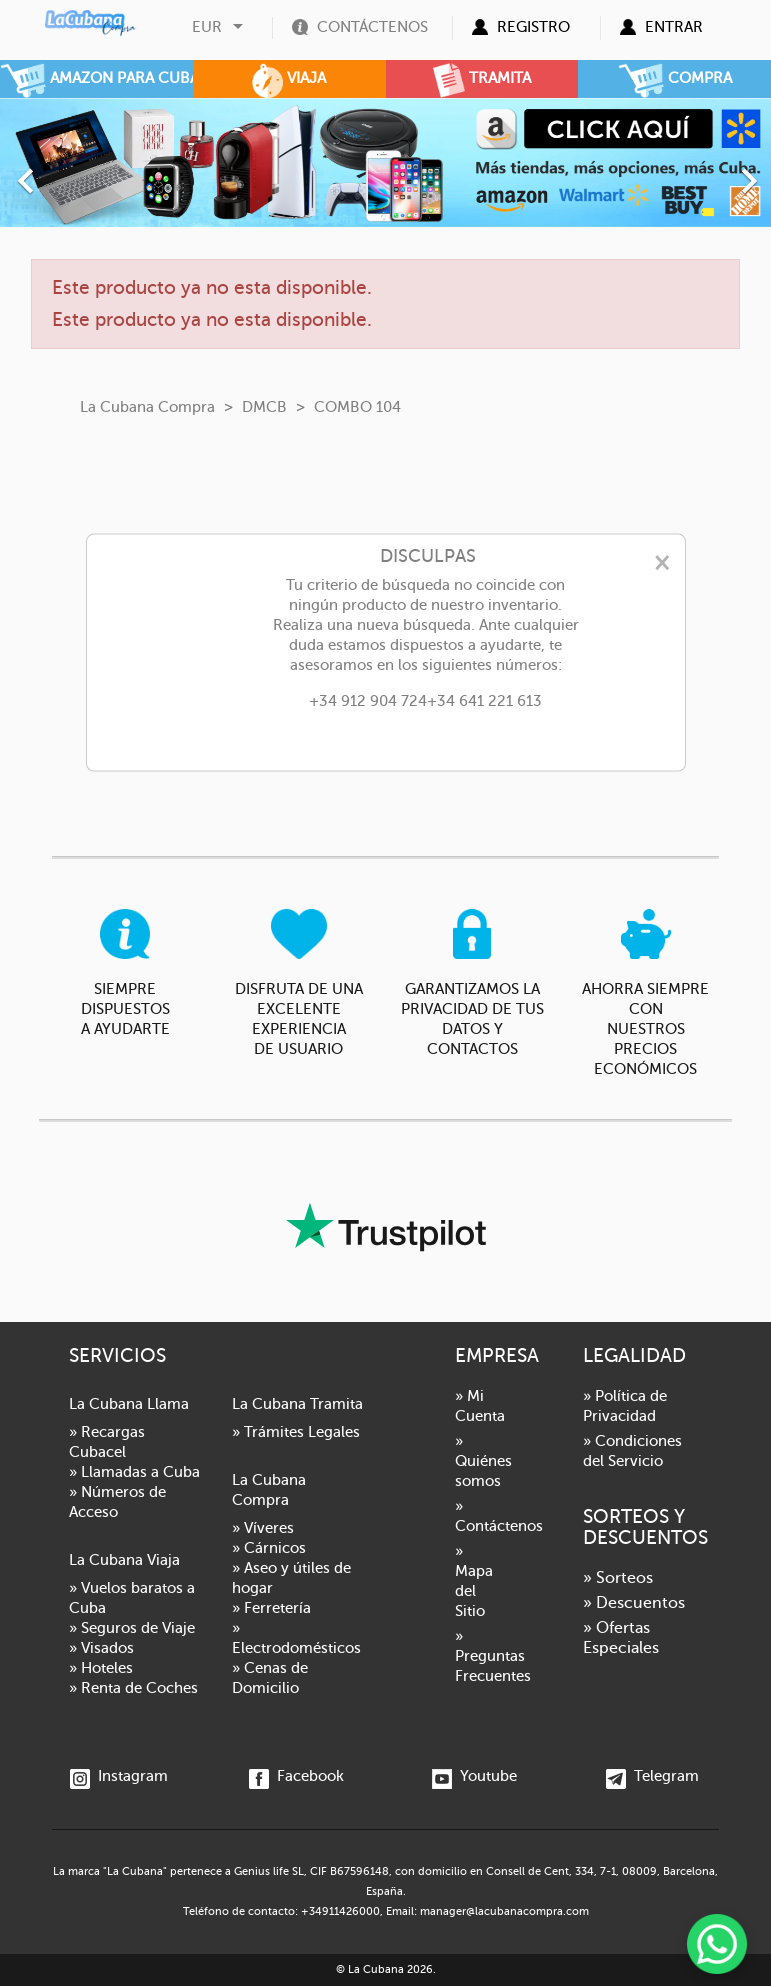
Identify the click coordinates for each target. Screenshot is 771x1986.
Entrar (674, 27)
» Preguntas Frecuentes (493, 1656)
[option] (385, 162)
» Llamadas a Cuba (134, 1472)
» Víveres (263, 1528)
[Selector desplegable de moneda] (220, 27)
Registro (533, 27)
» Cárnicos (269, 1548)
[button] (58, 170)
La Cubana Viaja (124, 1560)
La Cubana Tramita (297, 1404)
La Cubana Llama (129, 1404)
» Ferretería (271, 1608)
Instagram (119, 1776)
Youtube (474, 1776)
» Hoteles (101, 1668)
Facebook (296, 1776)
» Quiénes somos (483, 1461)
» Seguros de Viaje (132, 1628)
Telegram (652, 1776)
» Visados (101, 1648)
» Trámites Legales (296, 1432)
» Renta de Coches (133, 1688)
